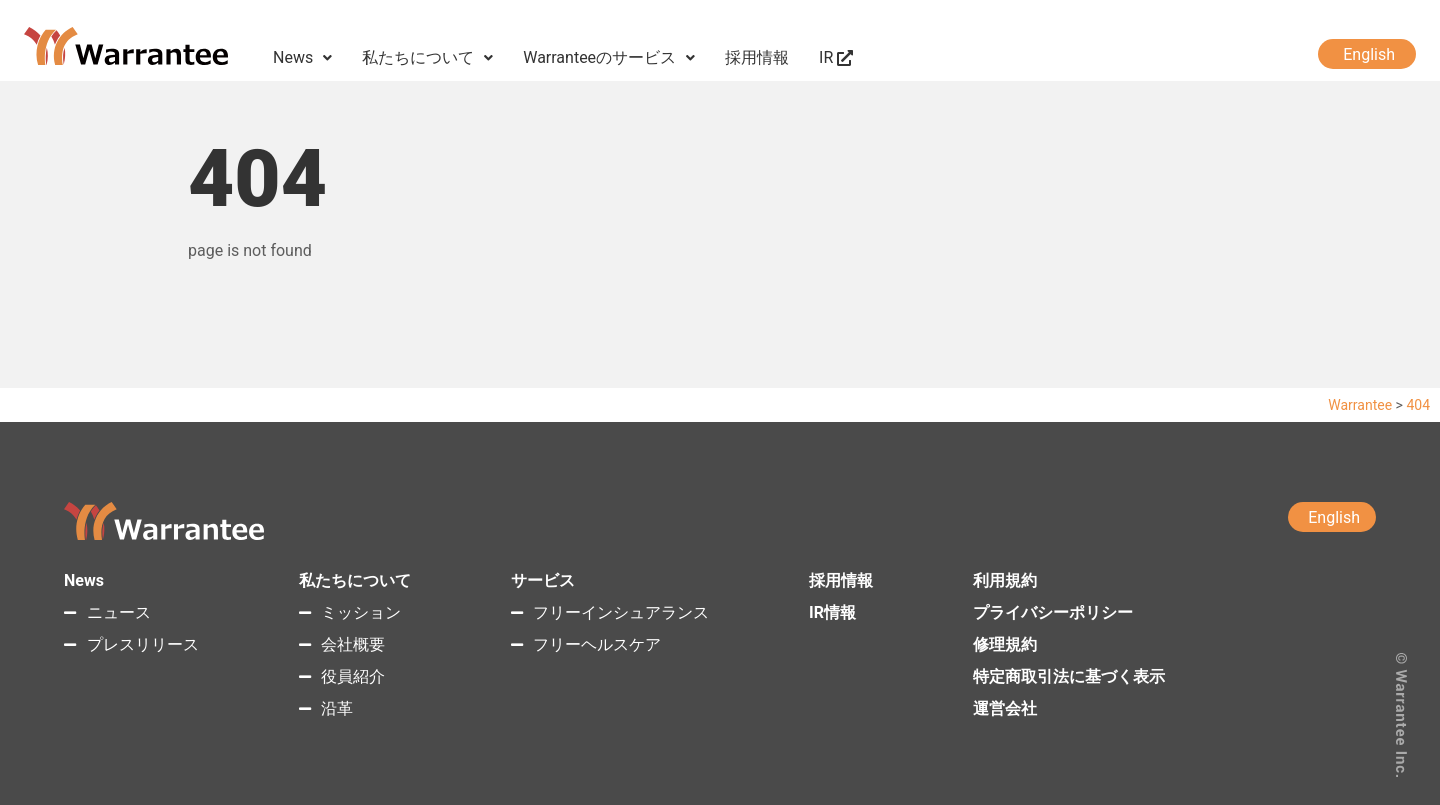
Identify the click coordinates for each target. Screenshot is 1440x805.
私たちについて (427, 57)
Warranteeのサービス (609, 57)
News (302, 57)
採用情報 (757, 57)
